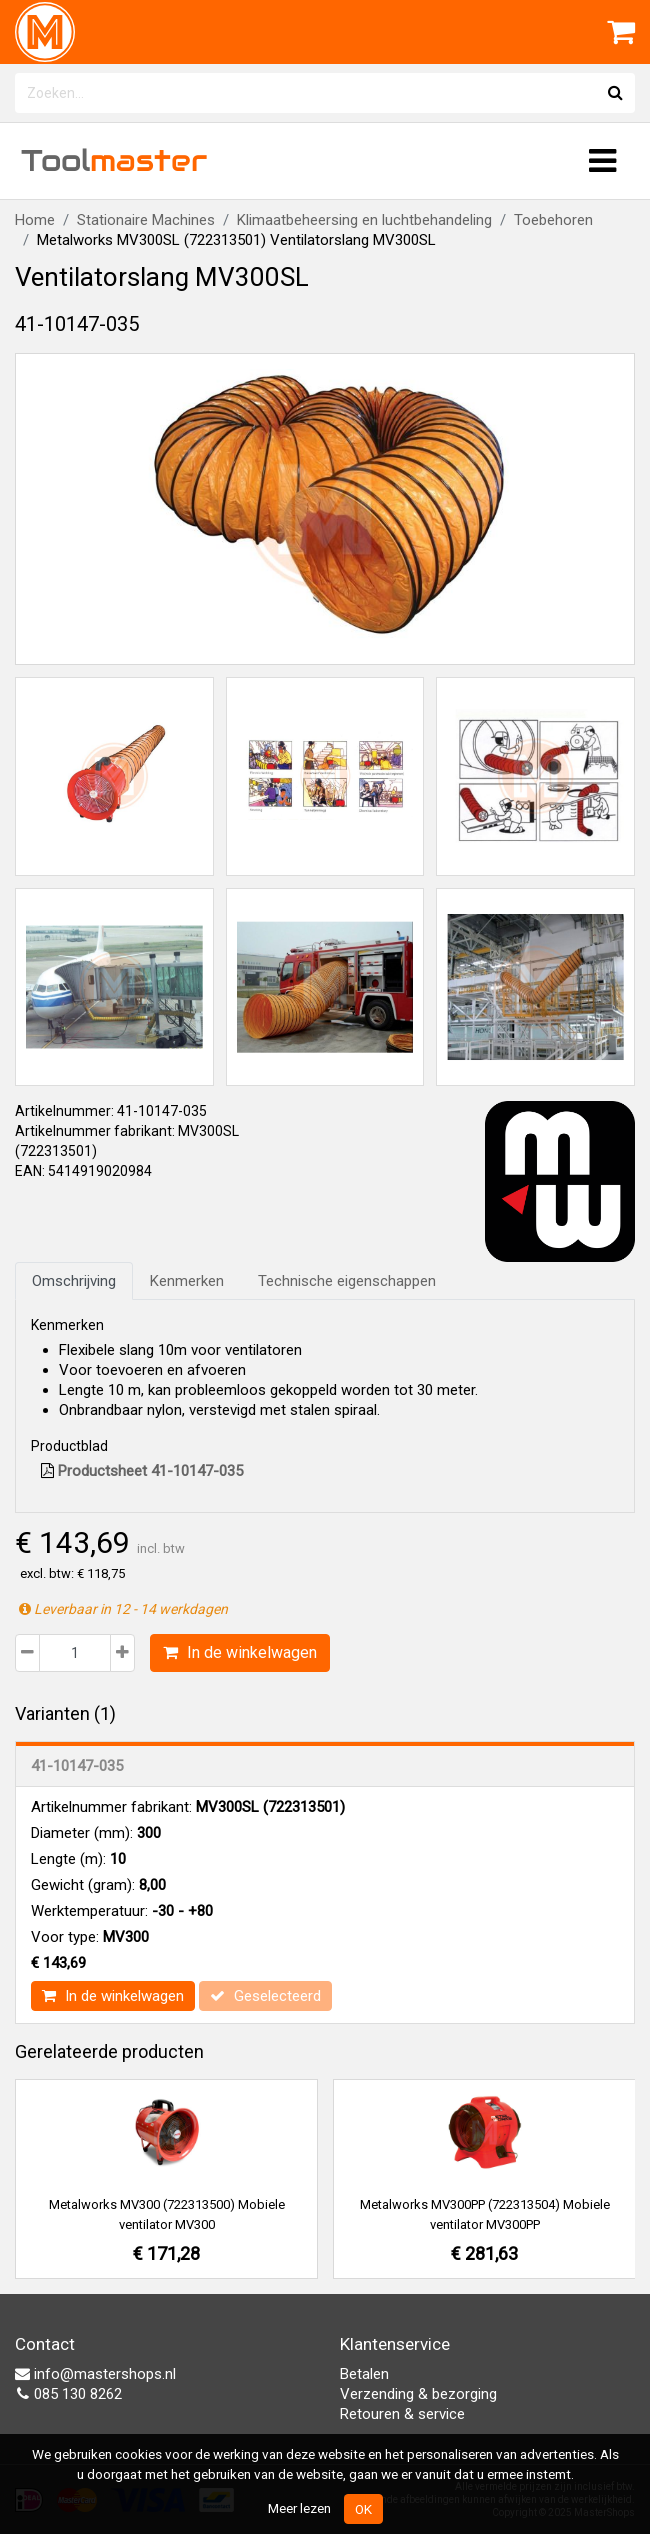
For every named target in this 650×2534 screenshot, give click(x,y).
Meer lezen (299, 2508)
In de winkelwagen (240, 1652)
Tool (114, 160)
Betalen (364, 2374)
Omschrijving (74, 1281)
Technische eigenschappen (347, 1281)
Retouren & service (402, 2414)
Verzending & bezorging (418, 2394)
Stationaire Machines (146, 220)
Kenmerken (187, 1281)
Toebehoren (553, 220)
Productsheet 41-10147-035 (142, 1471)
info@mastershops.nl (95, 2374)
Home (35, 220)
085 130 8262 (68, 2394)
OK (363, 2509)
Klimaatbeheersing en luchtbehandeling (364, 220)
